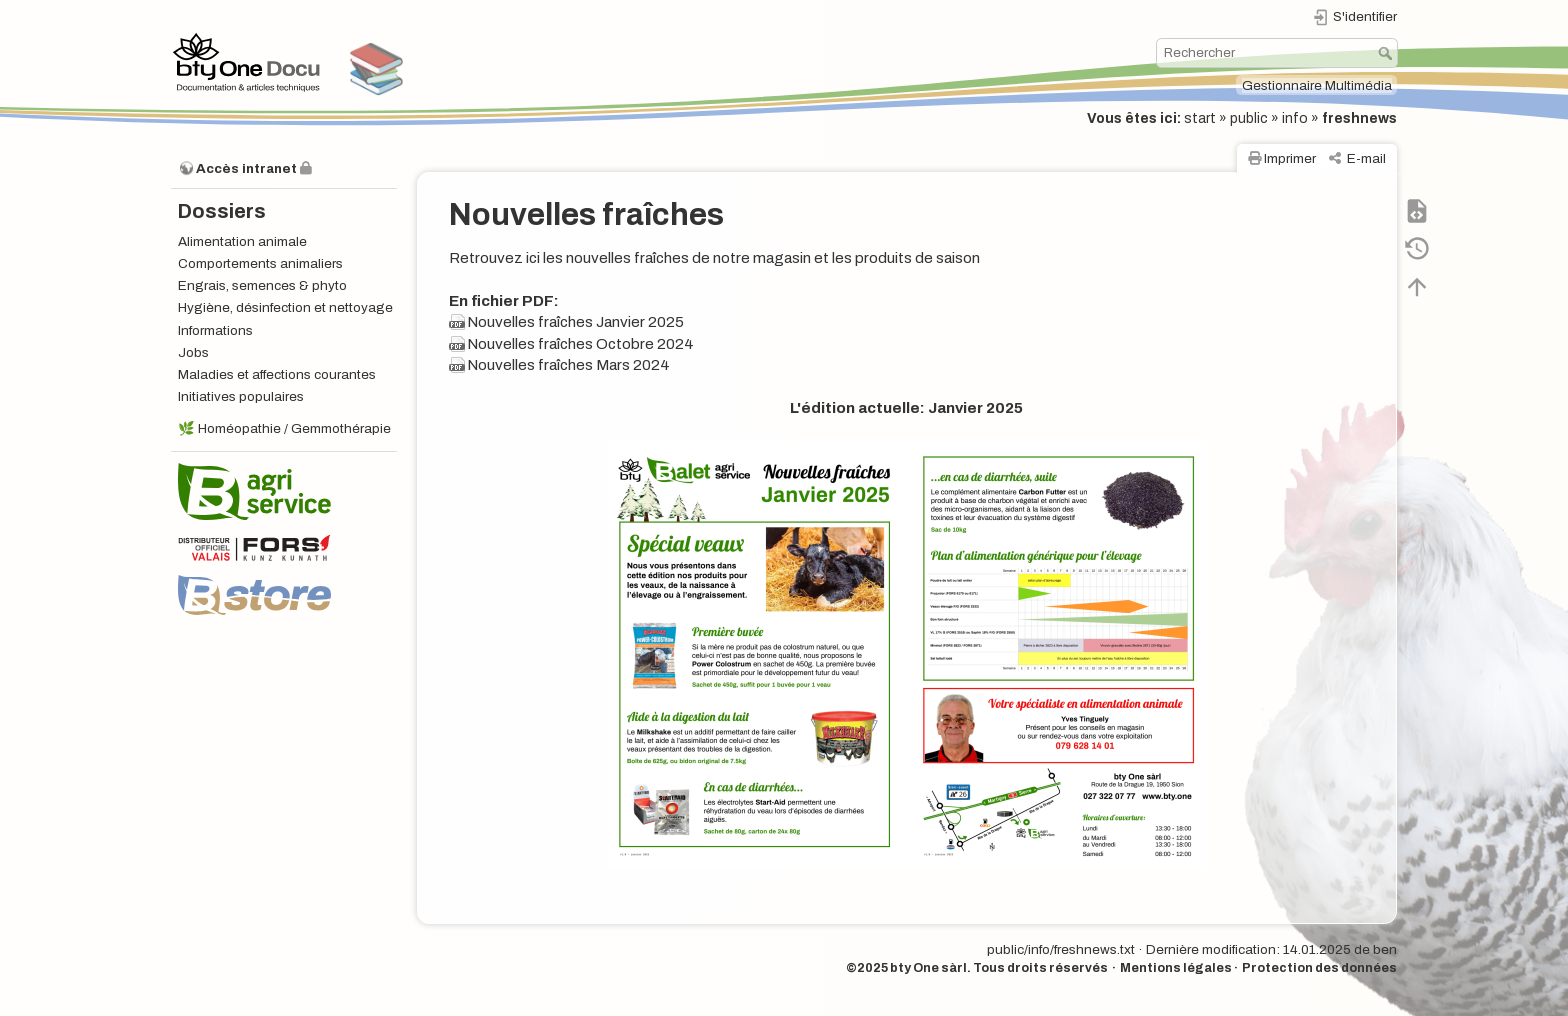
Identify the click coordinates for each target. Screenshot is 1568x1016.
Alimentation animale (242, 241)
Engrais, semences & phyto (262, 285)
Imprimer (1290, 158)
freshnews (1359, 118)
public (1249, 118)
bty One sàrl (928, 968)
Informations (215, 330)
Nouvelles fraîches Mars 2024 (568, 365)
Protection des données (1319, 968)
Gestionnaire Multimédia (1317, 85)
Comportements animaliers (260, 263)
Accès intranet (246, 168)
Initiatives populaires (241, 396)
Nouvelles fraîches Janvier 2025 (575, 322)
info (1295, 118)
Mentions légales (1176, 968)
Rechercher (1387, 53)
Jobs (193, 352)
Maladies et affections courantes (277, 374)
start (1200, 118)
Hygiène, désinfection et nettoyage (285, 307)
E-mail (1366, 158)
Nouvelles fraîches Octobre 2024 (580, 344)
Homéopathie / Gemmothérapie (294, 428)
